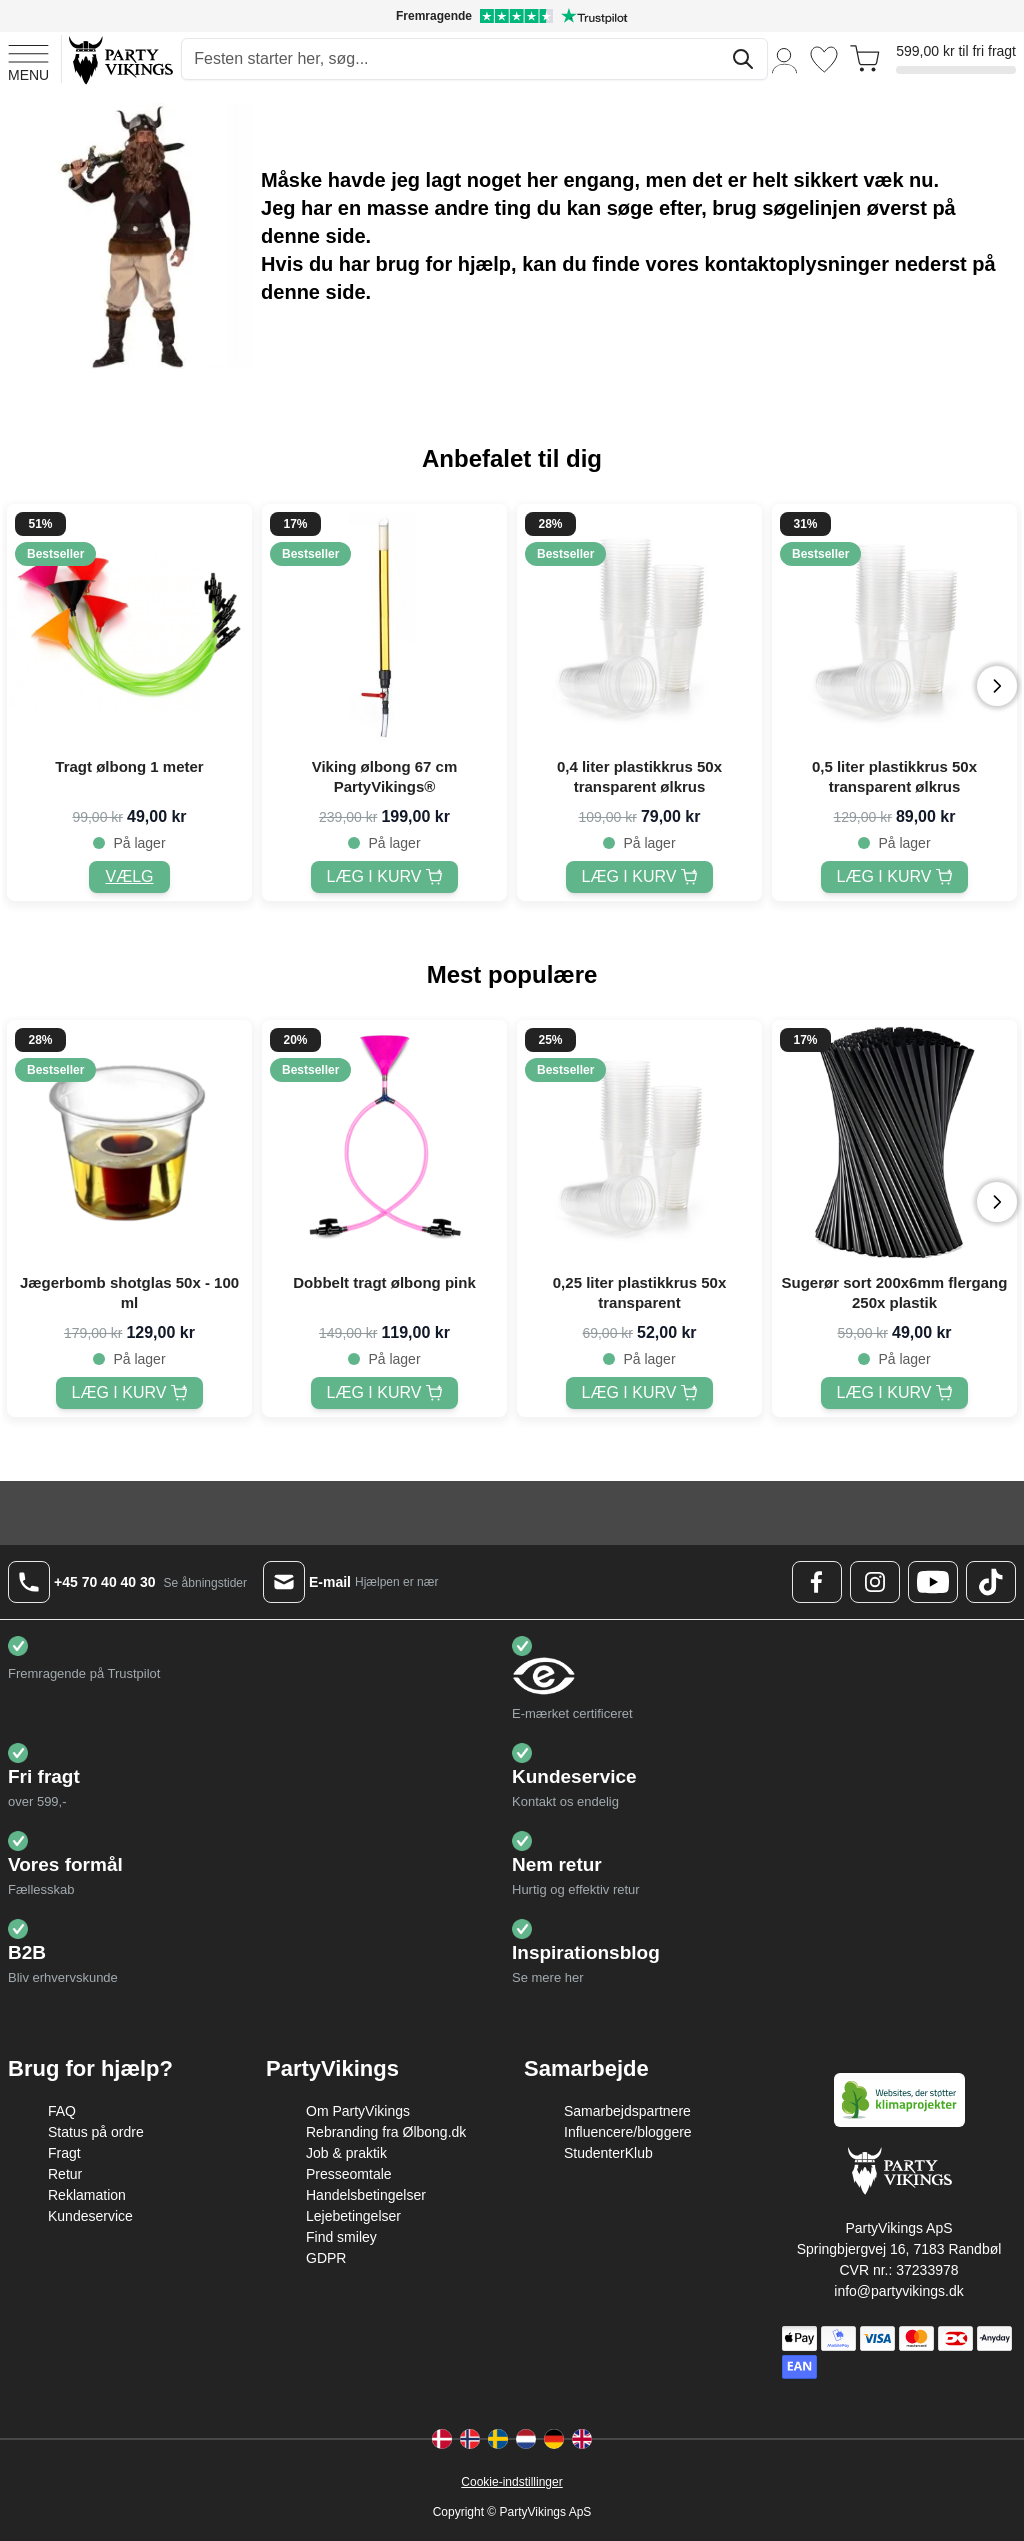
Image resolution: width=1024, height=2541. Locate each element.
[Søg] (743, 59)
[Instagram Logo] (875, 1582)
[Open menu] (28, 60)
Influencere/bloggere (628, 2132)
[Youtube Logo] (933, 1582)
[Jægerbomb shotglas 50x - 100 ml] (130, 1393)
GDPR (326, 2258)
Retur (65, 2174)
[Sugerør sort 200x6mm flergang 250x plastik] (895, 1393)
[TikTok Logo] (991, 1582)
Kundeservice (90, 2216)
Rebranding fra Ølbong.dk (386, 2132)
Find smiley (341, 2237)
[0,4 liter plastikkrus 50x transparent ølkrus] (640, 877)
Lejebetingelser (353, 2216)
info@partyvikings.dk (898, 2291)
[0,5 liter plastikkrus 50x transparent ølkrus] (895, 877)
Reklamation (87, 2195)
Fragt (64, 2153)
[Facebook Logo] (817, 1582)
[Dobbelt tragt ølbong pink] (385, 1393)
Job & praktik (346, 2153)
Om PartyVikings (358, 2111)
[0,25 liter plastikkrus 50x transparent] (640, 1393)
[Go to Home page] (119, 59)
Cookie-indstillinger (511, 2482)
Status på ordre (96, 2132)
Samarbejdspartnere (627, 2111)
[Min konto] (785, 59)
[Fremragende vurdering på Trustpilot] (512, 16)
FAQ (62, 2111)
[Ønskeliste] (824, 59)
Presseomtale (349, 2174)
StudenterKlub (608, 2153)
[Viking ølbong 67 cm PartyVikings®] (385, 877)
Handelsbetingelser (366, 2195)
